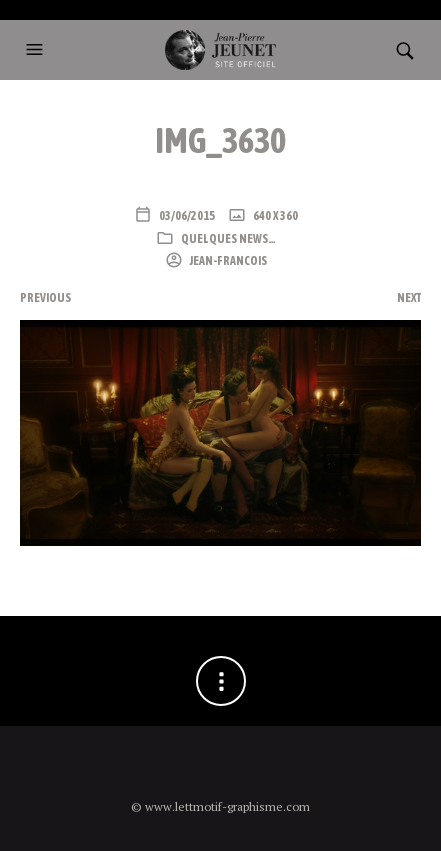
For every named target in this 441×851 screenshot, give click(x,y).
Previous (45, 298)
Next (409, 298)
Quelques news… (228, 239)
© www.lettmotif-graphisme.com (220, 806)
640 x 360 (274, 216)
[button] (37, 50)
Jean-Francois (227, 261)
